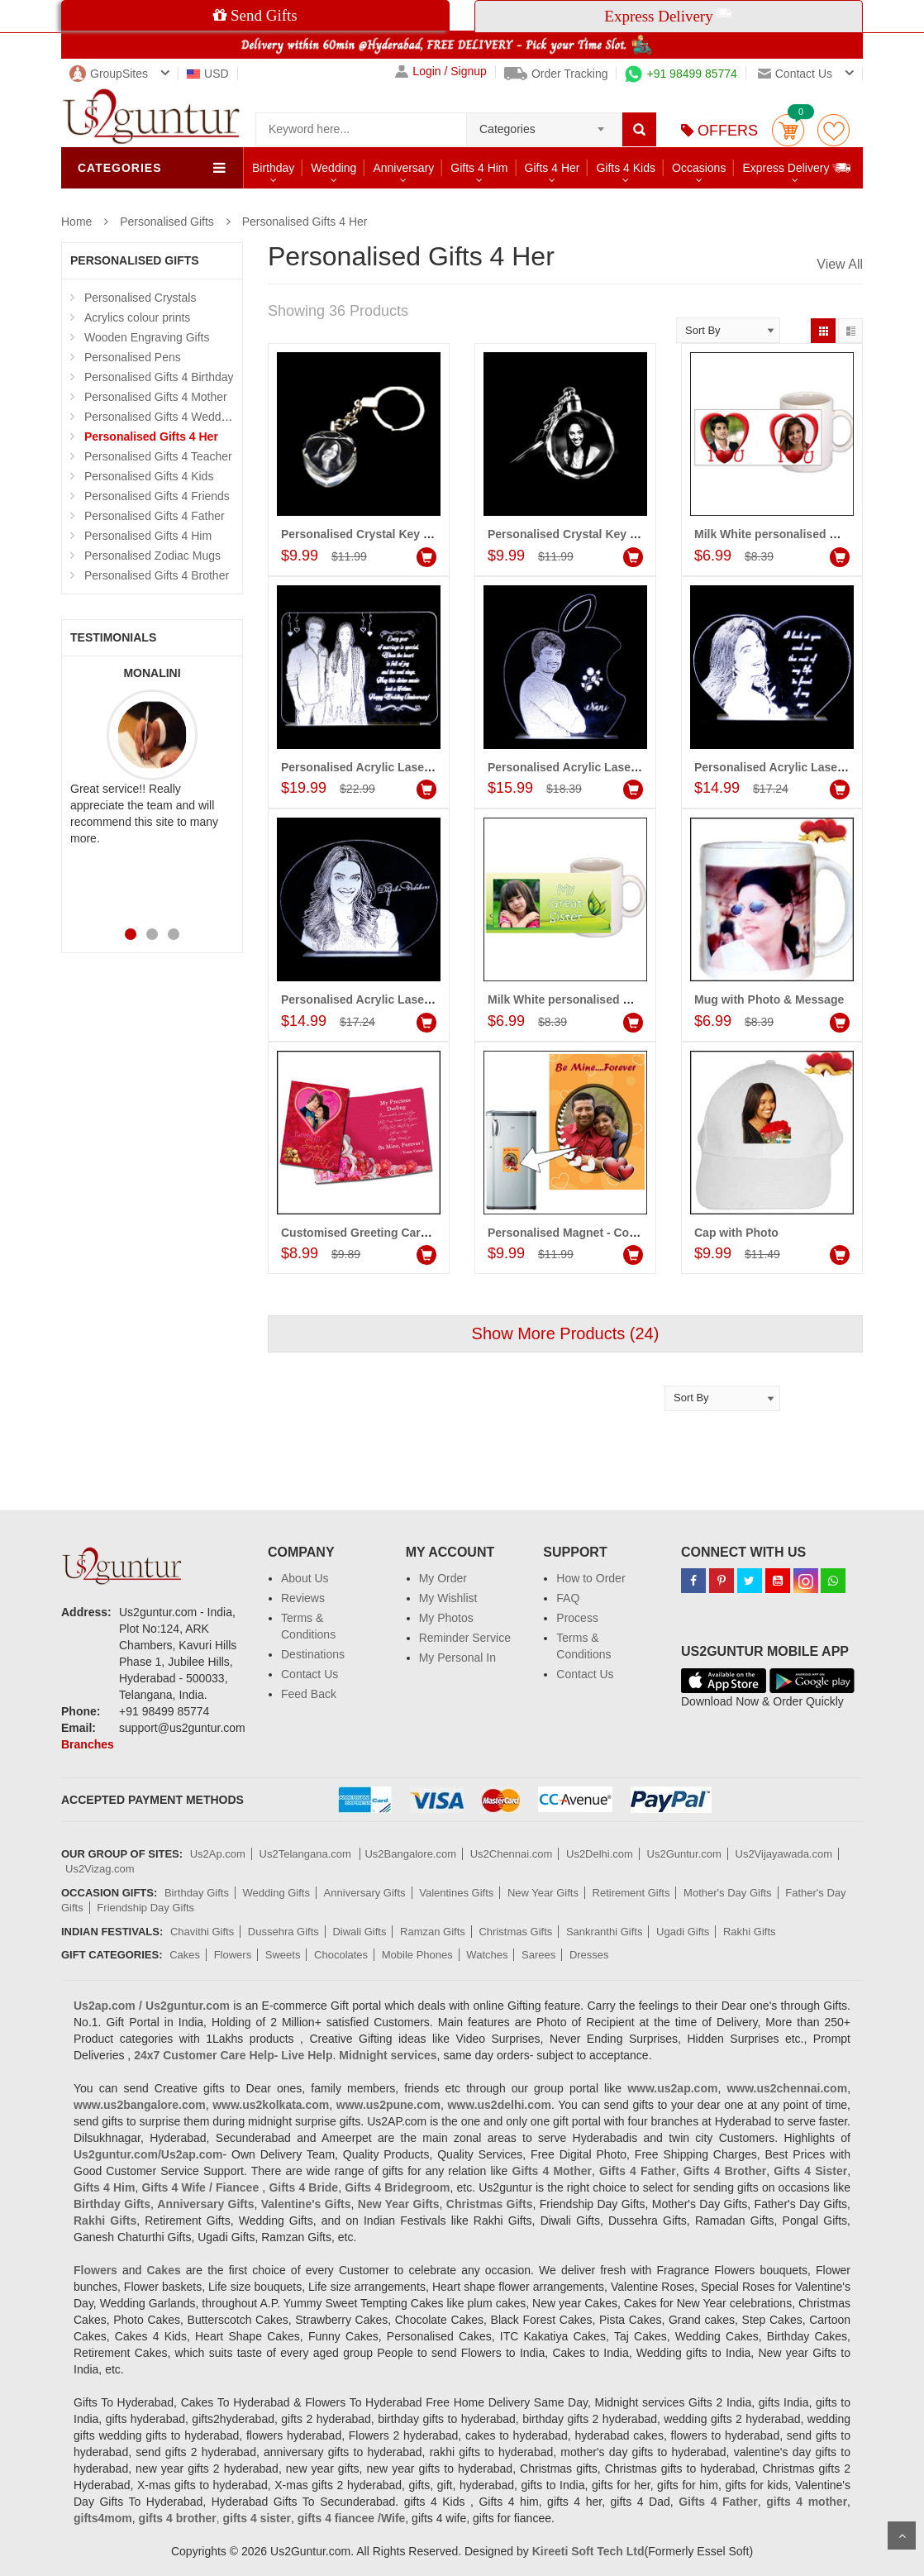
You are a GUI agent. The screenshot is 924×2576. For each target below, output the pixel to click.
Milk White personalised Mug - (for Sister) (601, 999)
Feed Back (308, 1694)
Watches (486, 1955)
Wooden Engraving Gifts (147, 337)
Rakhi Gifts (749, 1931)
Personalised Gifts (167, 221)
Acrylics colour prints (137, 317)
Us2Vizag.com (100, 1869)
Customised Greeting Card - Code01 (380, 1232)
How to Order (590, 1578)
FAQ (567, 1598)
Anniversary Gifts (365, 1893)
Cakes (184, 1955)
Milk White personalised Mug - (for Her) (801, 534)
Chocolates (341, 1955)
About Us (305, 1578)
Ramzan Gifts (432, 1931)
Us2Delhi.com (599, 1854)
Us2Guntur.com (684, 1854)
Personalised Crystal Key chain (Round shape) (616, 534)
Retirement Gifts (631, 1893)
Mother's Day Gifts (727, 1893)
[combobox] (544, 124)
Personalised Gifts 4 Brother (156, 575)
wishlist (833, 130)
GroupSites (108, 73)
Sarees (538, 1955)
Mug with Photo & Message (769, 999)
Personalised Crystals (140, 297)
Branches (87, 1744)
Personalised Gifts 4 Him (148, 535)
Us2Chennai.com (511, 1854)
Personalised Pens (132, 357)
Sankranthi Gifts (604, 1931)
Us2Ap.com (217, 1854)
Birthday (273, 167)
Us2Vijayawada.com (784, 1854)
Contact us (795, 73)
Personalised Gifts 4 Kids (148, 476)
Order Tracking (556, 73)
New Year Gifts (543, 1893)
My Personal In (457, 1657)
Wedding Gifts (276, 1893)
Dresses (589, 1955)
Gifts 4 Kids (625, 167)
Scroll (902, 2535)
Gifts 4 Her (552, 167)
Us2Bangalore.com (410, 1854)
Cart (788, 130)
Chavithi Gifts (202, 1931)
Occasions (699, 167)
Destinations (313, 1654)
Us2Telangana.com (307, 1854)
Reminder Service (465, 1637)
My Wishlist (448, 1598)
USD (208, 73)
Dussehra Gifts (283, 1931)
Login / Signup (441, 71)
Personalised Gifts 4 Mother (155, 396)
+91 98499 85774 (680, 73)
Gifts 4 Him (478, 167)
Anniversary (403, 167)
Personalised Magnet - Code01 (571, 1232)
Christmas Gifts (515, 1931)
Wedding (333, 167)
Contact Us (309, 1674)
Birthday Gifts (196, 1893)
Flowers (233, 1955)
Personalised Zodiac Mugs (152, 555)
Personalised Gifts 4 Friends (157, 496)
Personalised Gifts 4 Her (305, 221)
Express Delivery (797, 167)
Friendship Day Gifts (145, 1907)
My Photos (446, 1617)
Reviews (303, 1598)
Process (577, 1617)
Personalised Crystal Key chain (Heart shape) (406, 534)
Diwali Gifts (359, 1931)
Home (76, 221)
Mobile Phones (417, 1955)
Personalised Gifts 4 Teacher (158, 456)
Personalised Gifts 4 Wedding (160, 416)
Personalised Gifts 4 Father (154, 515)
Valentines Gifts (456, 1893)
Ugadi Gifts (682, 1931)
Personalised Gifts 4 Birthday (159, 377)
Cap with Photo (736, 1232)
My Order (443, 1578)
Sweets (283, 1955)
